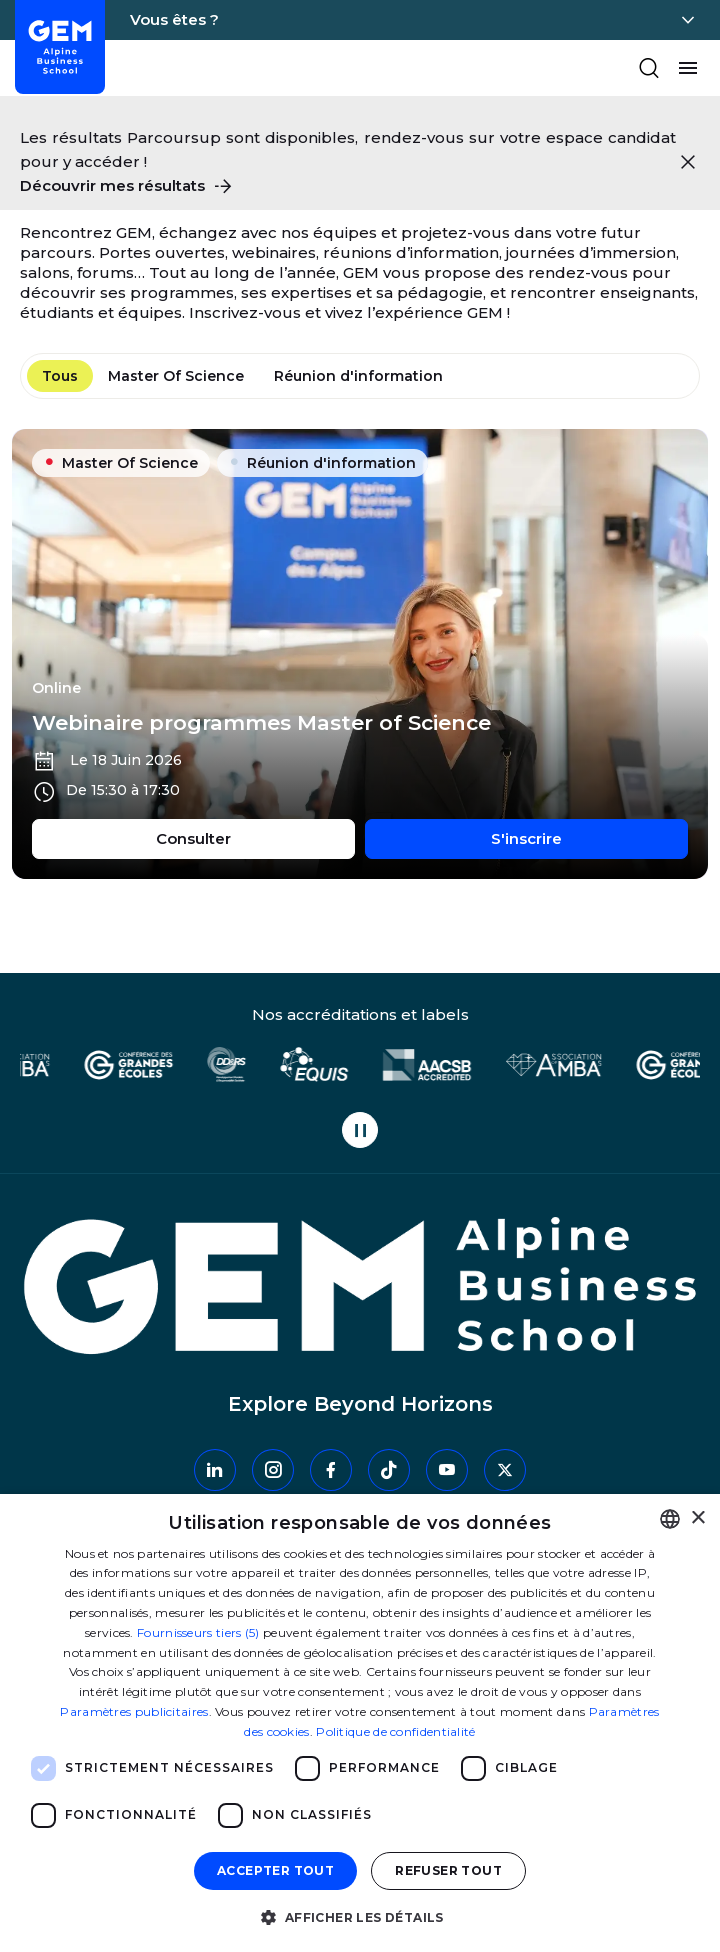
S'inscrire (589, 837)
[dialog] (360, 1723)
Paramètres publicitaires (134, 1711)
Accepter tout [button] (275, 1870)
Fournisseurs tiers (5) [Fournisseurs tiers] (198, 1632)
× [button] (697, 1518)
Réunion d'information (358, 376)
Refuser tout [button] (448, 1870)
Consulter (255, 837)
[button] (359, 1916)
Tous (60, 376)
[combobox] (670, 1519)
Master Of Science (176, 376)
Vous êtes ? (174, 19)
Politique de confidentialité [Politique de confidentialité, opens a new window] (395, 1731)
